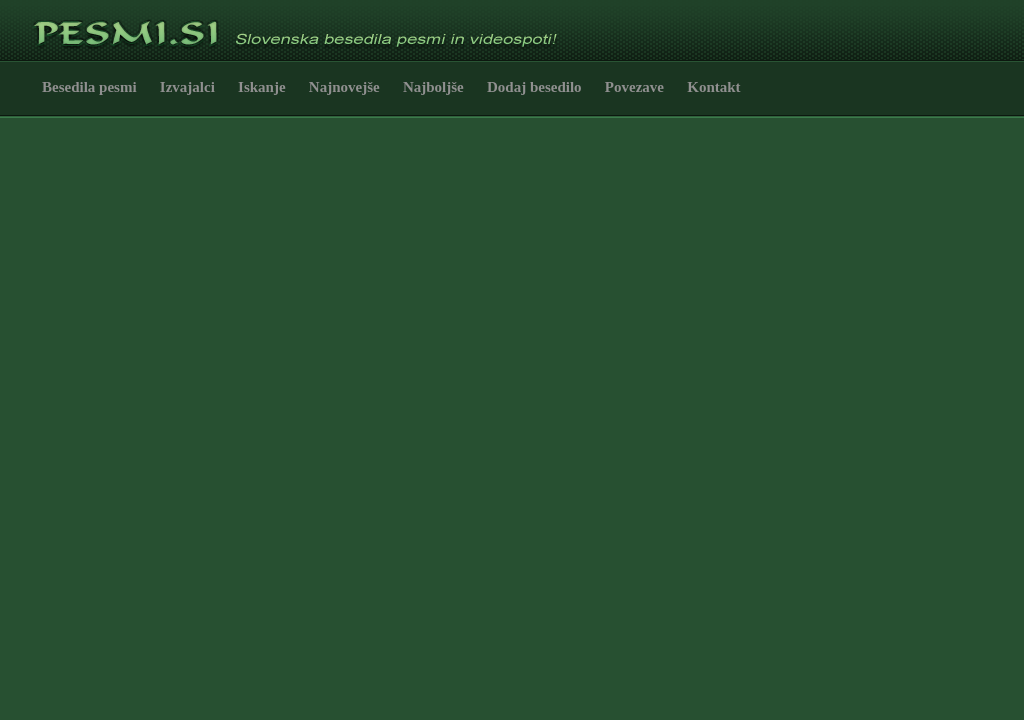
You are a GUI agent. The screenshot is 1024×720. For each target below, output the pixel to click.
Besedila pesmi (89, 87)
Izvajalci (187, 87)
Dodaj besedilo (534, 87)
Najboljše (433, 87)
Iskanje (262, 87)
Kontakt (713, 87)
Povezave (634, 87)
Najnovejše (344, 87)
